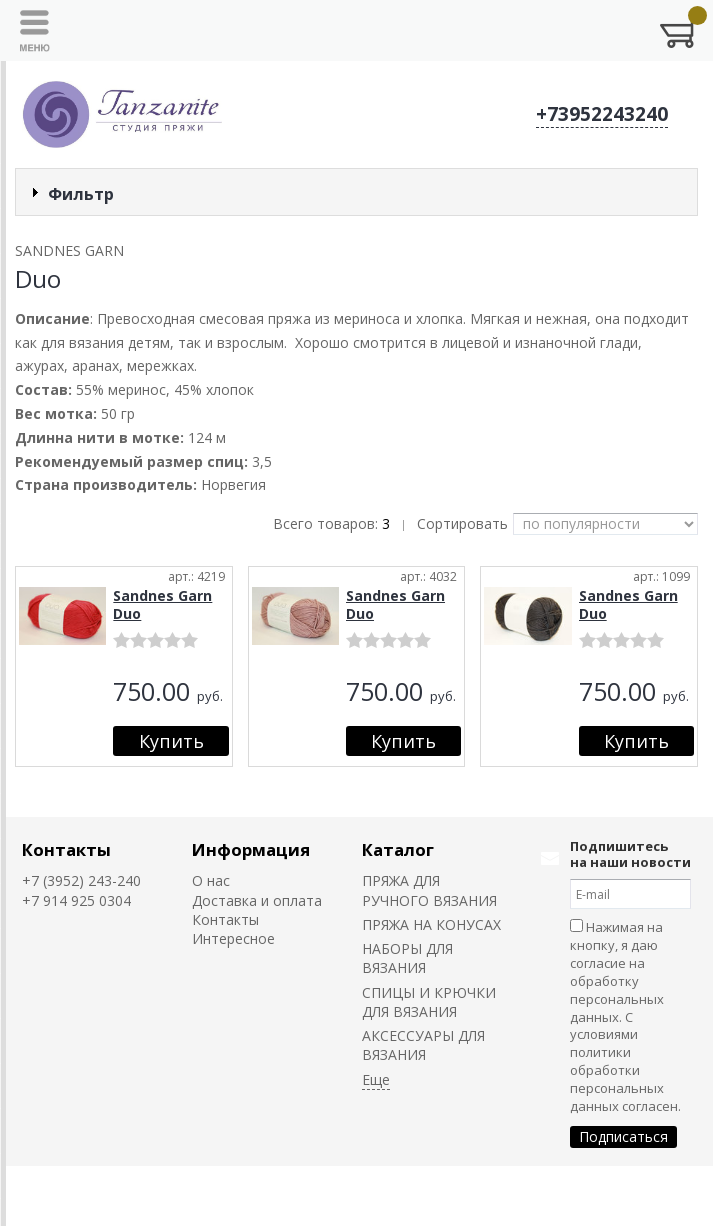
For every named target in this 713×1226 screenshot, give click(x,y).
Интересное (233, 938)
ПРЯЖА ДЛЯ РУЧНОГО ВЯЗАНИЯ (429, 890)
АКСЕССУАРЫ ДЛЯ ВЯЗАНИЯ (423, 1045)
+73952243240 (602, 114)
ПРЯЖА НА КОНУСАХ (431, 924)
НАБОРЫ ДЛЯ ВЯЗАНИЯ (407, 958)
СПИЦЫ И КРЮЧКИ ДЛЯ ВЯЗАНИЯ (429, 1002)
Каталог (398, 849)
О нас (211, 880)
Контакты (66, 849)
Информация (251, 849)
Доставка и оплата (257, 900)
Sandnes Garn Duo (162, 604)
